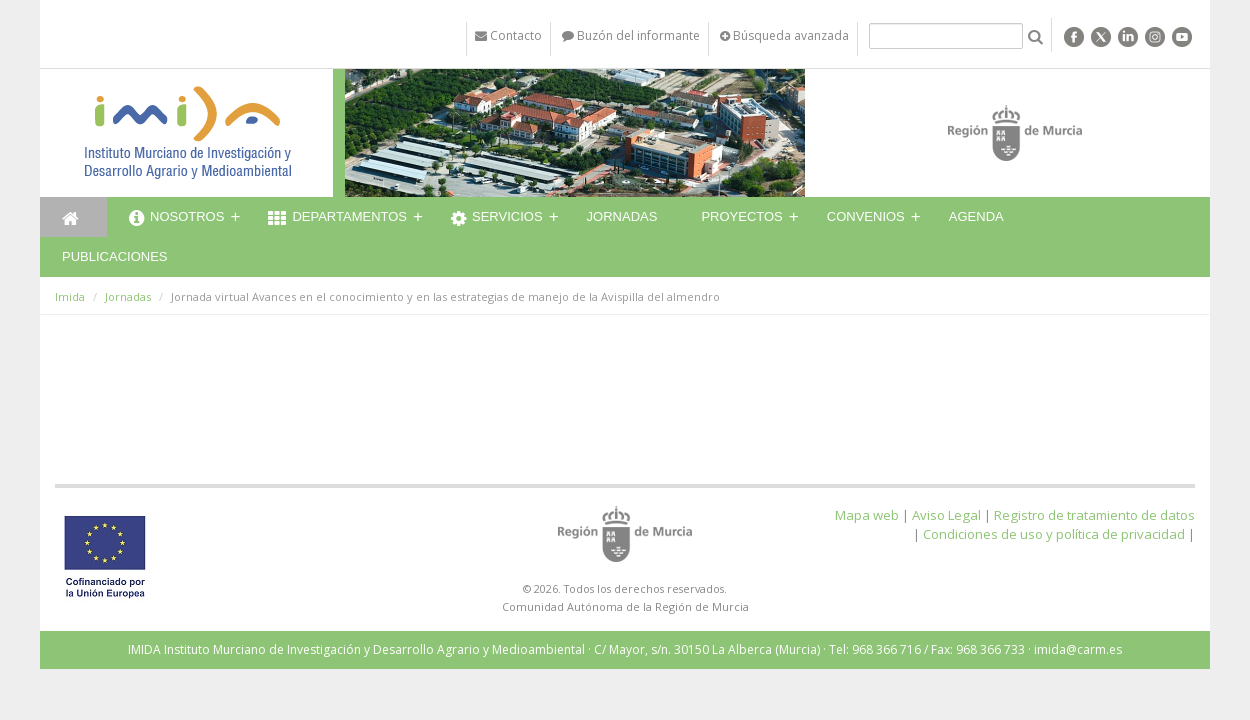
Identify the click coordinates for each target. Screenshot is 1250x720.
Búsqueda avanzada (784, 35)
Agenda (976, 216)
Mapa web (867, 515)
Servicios (497, 219)
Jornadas (622, 216)
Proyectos (741, 216)
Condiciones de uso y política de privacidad (1054, 534)
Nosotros (176, 219)
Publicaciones (114, 256)
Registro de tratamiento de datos (1094, 515)
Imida (70, 296)
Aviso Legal (946, 515)
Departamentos (337, 219)
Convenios (866, 216)
